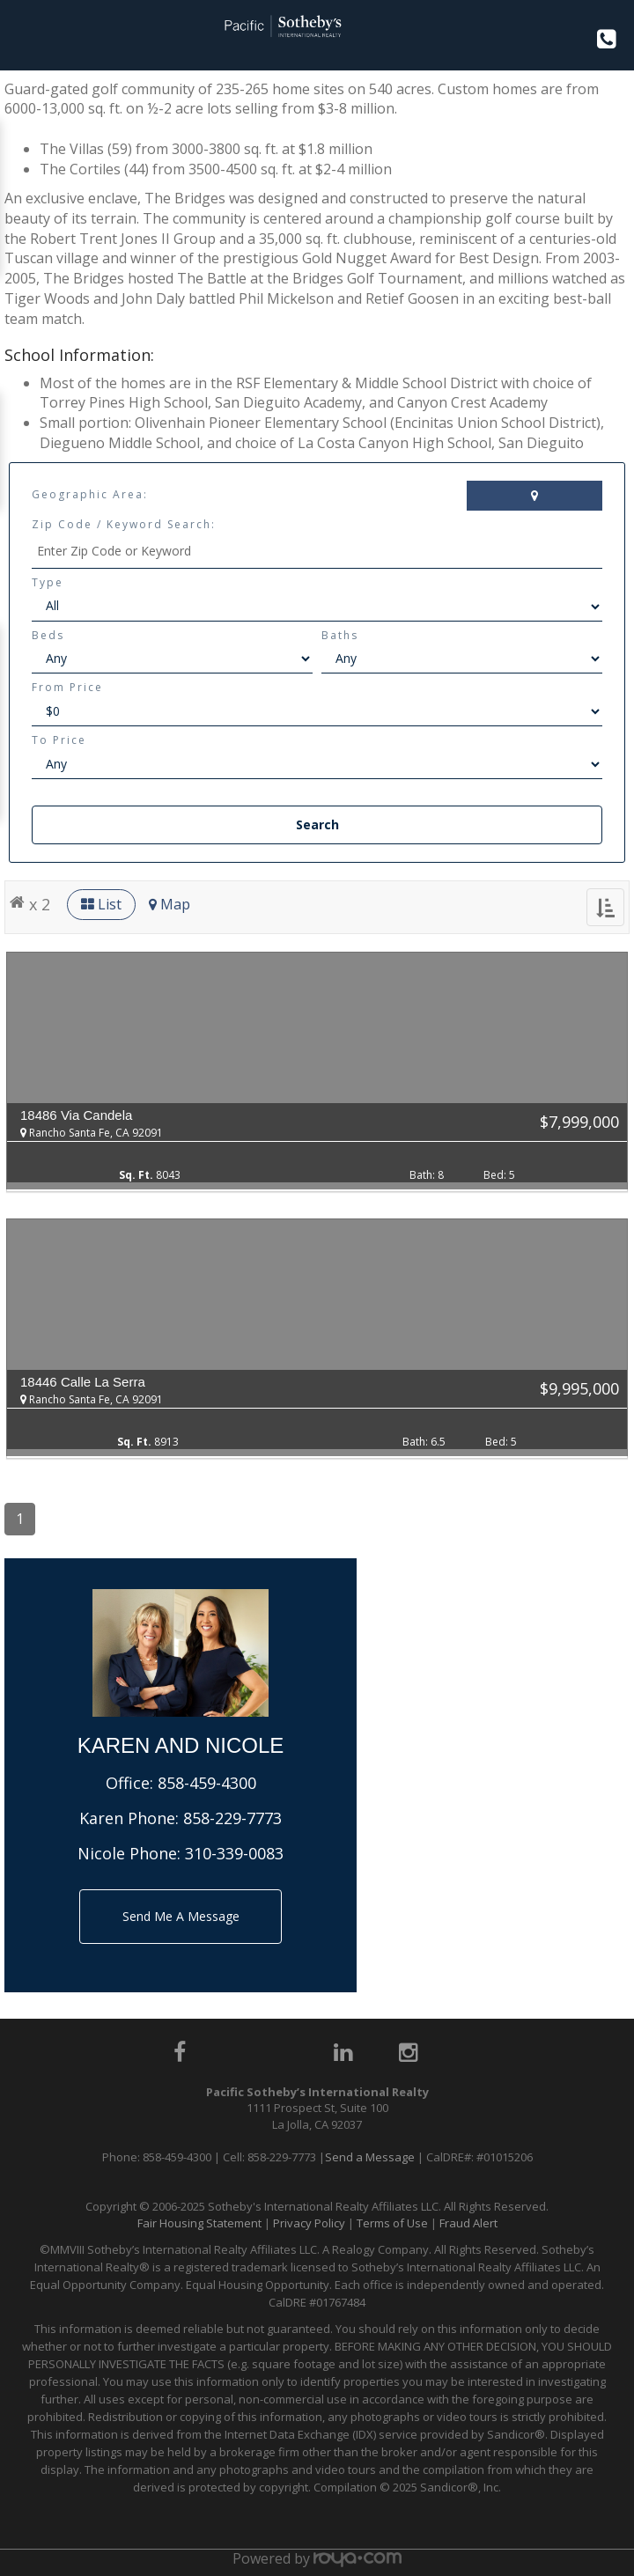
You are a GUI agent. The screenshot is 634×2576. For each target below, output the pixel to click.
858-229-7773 (232, 1818)
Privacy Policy (309, 2223)
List (101, 904)
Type (47, 582)
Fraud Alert (468, 2223)
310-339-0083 (234, 1853)
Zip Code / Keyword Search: (124, 524)
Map (169, 904)
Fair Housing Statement (199, 2223)
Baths (339, 635)
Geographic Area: (90, 494)
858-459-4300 (207, 1782)
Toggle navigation (20, 33)
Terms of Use (392, 2223)
